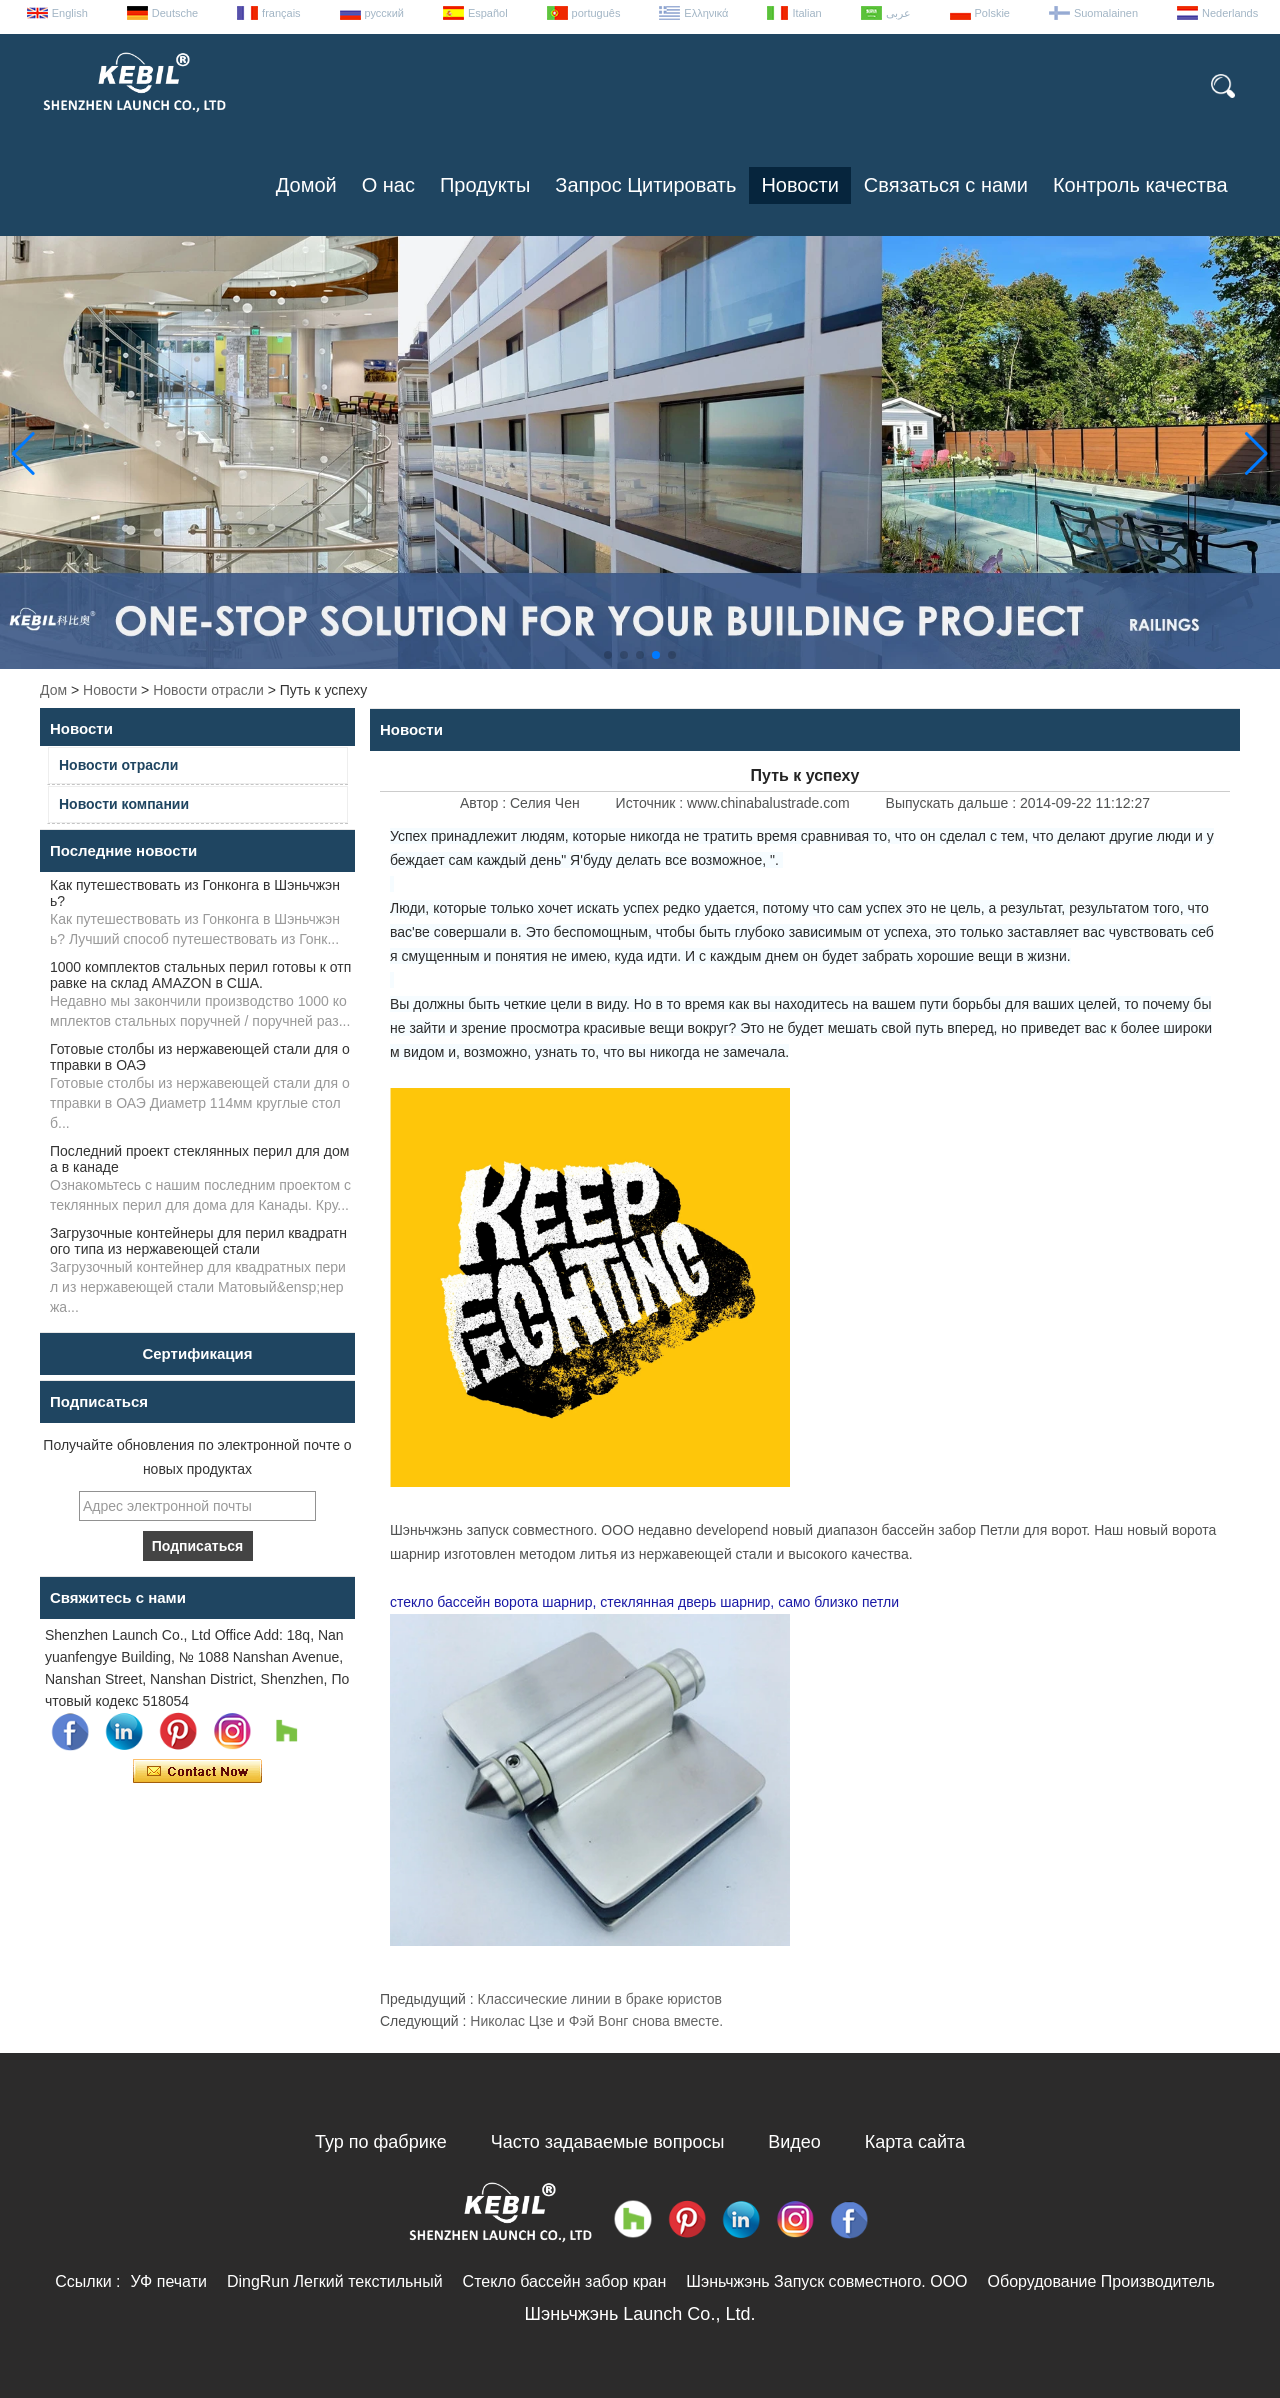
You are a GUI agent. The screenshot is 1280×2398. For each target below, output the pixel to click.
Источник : (651, 803)
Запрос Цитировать (645, 185)
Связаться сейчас (197, 1772)
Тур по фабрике (381, 2142)
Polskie (992, 13)
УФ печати (168, 2281)
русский (384, 13)
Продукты (485, 185)
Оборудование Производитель (1101, 2281)
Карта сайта (915, 2142)
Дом (53, 690)
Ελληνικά (706, 13)
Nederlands (1230, 13)
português (596, 13)
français (281, 13)
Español (488, 13)
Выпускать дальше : (953, 803)
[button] (608, 655)
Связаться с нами (946, 185)
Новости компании (124, 804)
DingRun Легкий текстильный (335, 2281)
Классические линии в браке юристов (600, 1999)
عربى (898, 13)
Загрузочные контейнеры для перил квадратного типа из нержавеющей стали (198, 1241)
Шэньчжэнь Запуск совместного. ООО (826, 2281)
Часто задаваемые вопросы (608, 2142)
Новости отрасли (208, 690)
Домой (306, 185)
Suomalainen (1106, 13)
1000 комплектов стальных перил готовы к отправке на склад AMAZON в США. (200, 975)
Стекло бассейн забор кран (565, 2281)
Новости (799, 185)
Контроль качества (1140, 185)
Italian (806, 13)
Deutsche (175, 13)
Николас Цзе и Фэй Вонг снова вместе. (596, 2021)
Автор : (485, 803)
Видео (794, 2142)
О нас (388, 185)
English (70, 13)
